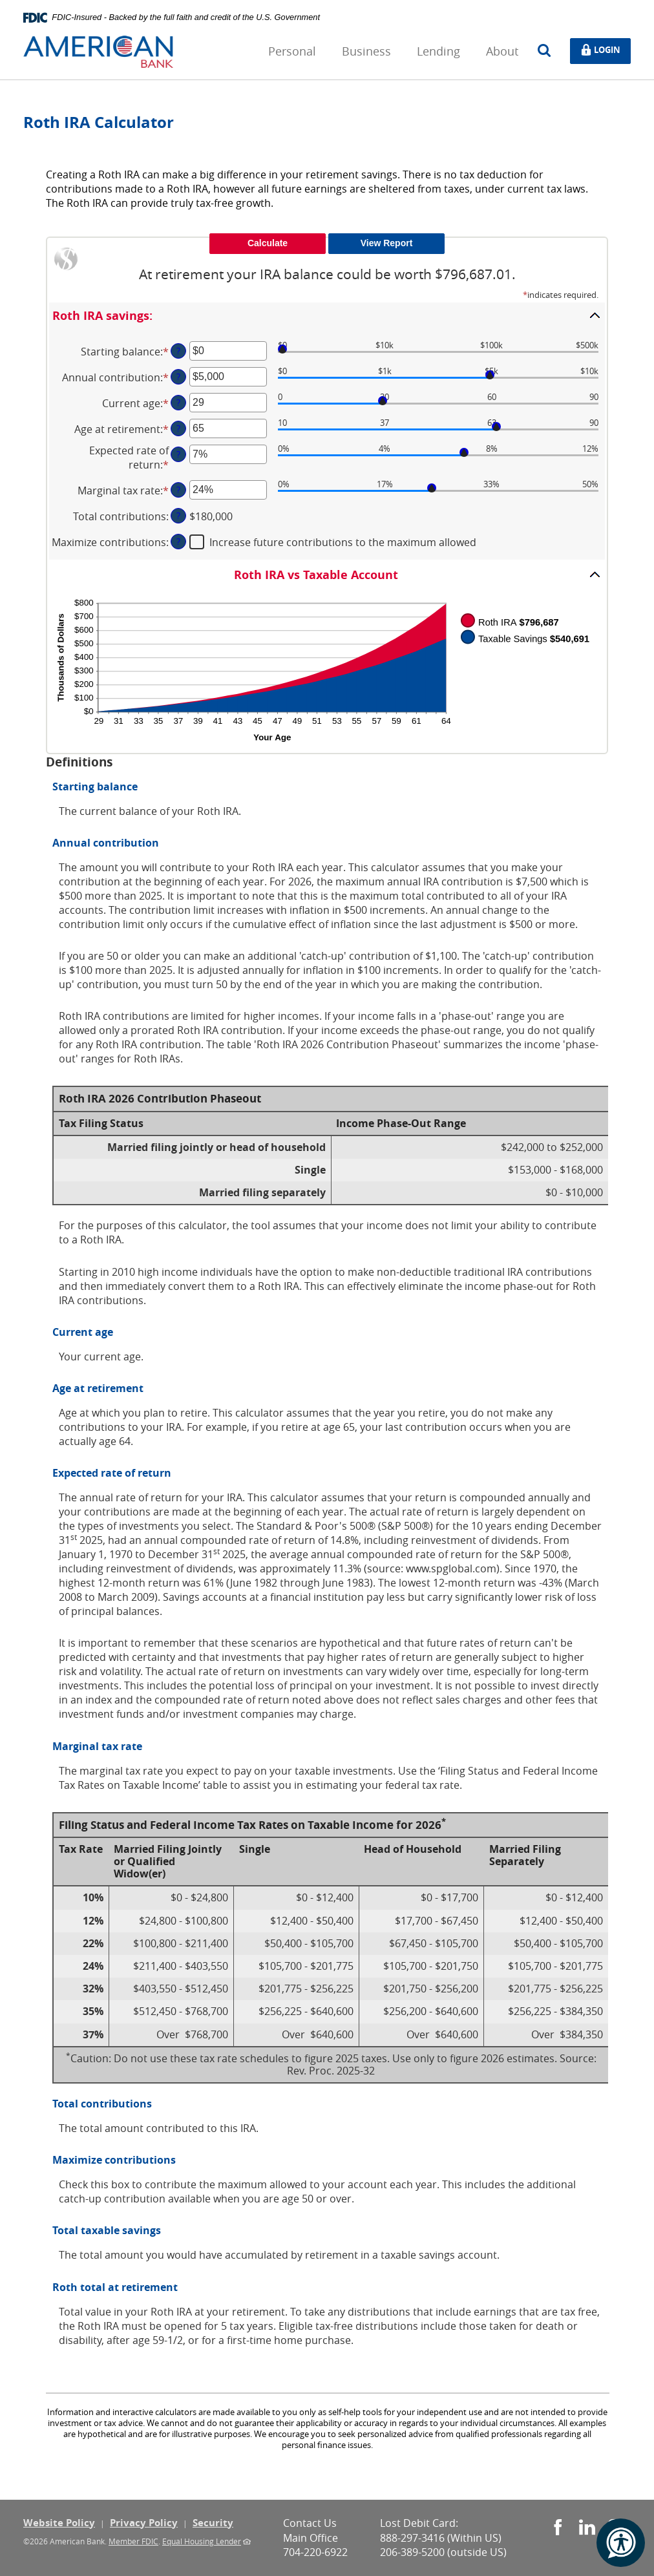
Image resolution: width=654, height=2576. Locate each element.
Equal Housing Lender (201, 2541)
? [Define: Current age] (178, 402)
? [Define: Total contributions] (178, 515)
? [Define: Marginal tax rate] (178, 489)
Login (604, 50)
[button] (327, 315)
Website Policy (59, 2522)
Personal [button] (292, 51)
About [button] (502, 51)
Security (213, 2522)
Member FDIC (133, 2541)
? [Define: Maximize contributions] (178, 541)
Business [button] (366, 51)
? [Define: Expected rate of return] (178, 454)
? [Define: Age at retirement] (178, 428)
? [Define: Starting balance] (178, 350)
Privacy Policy (144, 2522)
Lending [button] (438, 51)
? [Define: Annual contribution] (178, 376)
